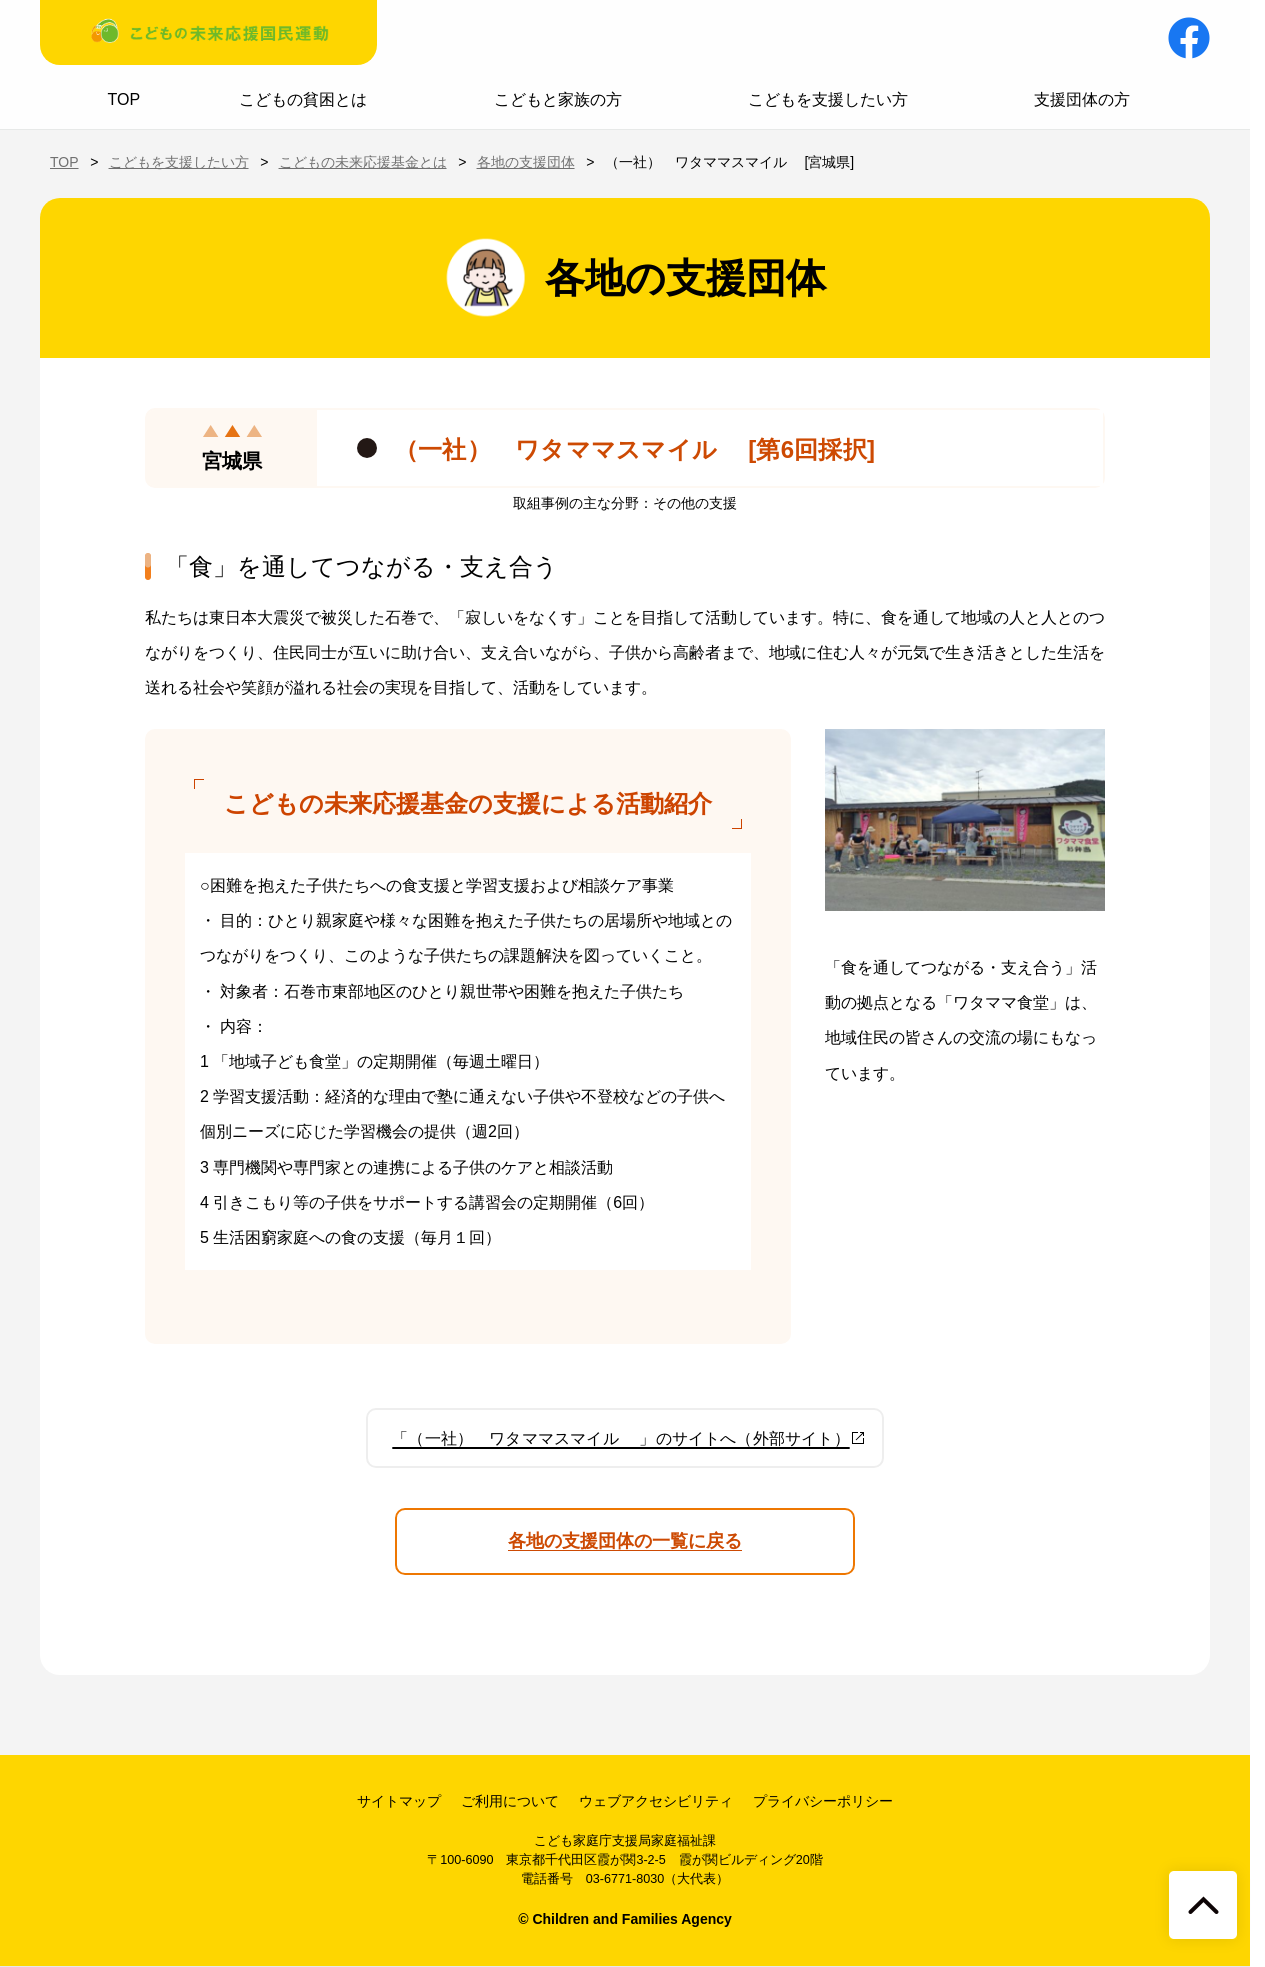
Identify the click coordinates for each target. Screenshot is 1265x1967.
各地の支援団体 (526, 162)
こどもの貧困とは (303, 99)
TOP (124, 99)
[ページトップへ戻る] (1203, 1905)
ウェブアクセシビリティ (656, 1801)
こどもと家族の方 (558, 99)
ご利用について (510, 1801)
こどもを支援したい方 (828, 99)
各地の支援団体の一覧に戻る (625, 1541)
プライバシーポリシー (823, 1801)
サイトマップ (399, 1801)
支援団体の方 (1082, 99)
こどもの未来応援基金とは (363, 162)
